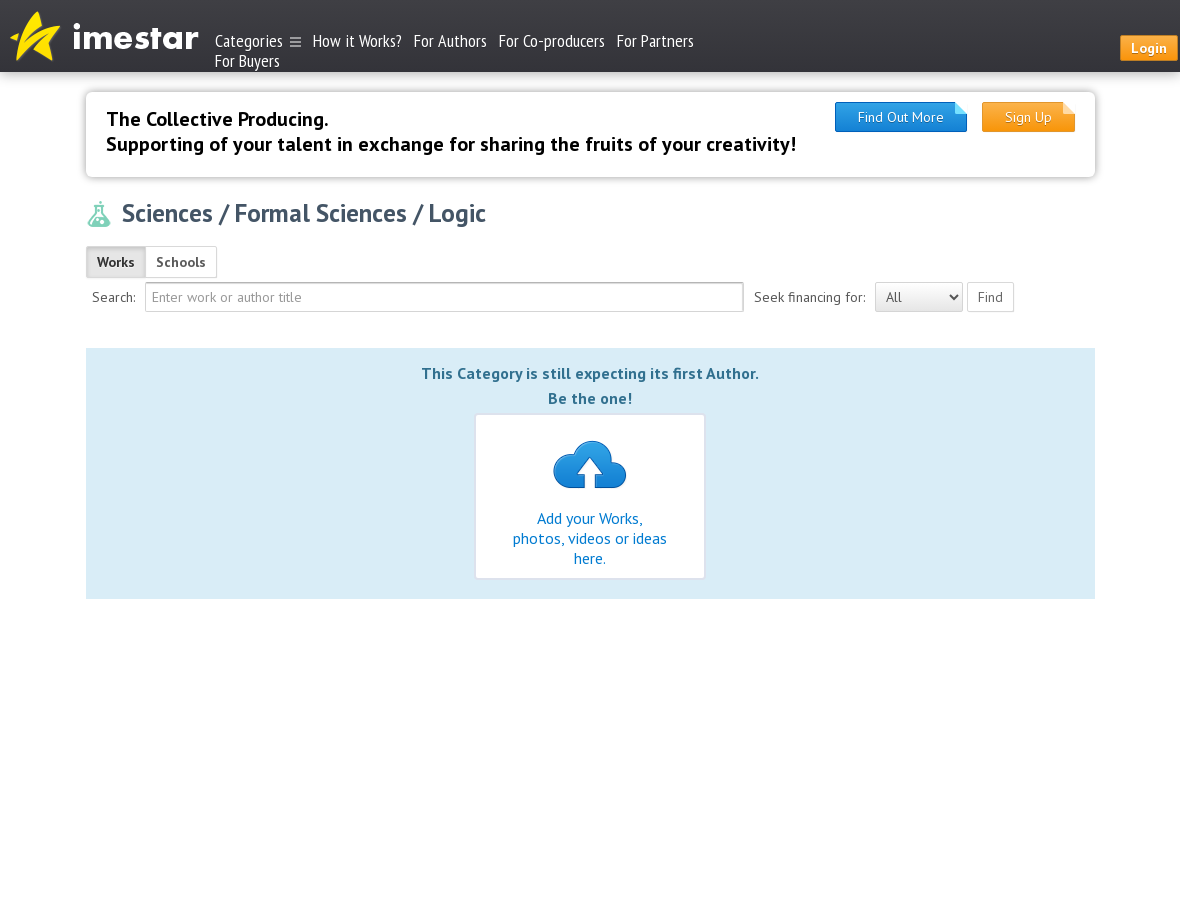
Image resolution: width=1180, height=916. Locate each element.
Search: (113, 297)
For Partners (655, 40)
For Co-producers (552, 40)
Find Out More (901, 117)
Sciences (167, 213)
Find (990, 297)
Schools (181, 262)
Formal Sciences (321, 213)
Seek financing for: (809, 297)
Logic (457, 213)
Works (116, 262)
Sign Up (1028, 117)
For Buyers (247, 59)
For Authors (450, 40)
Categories (258, 40)
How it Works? (357, 40)
